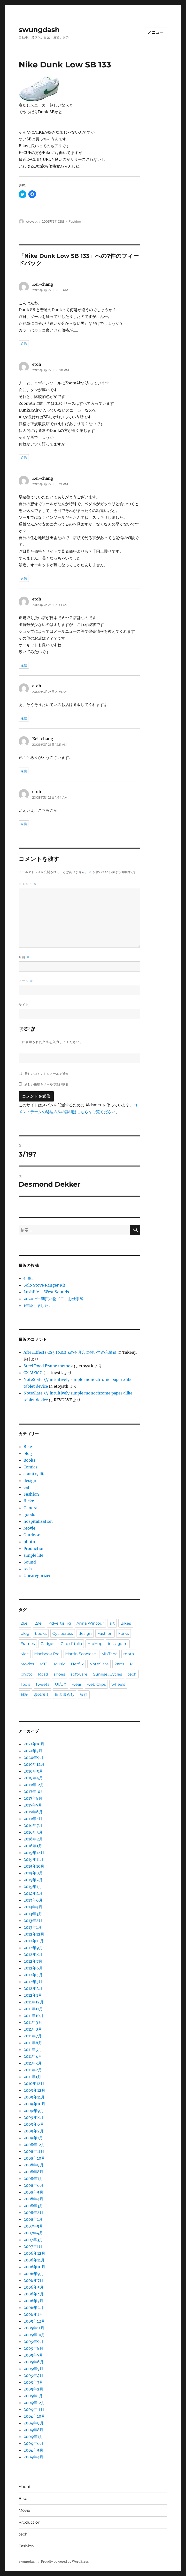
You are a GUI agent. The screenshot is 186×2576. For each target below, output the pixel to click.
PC (132, 1664)
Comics (30, 1467)
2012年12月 (33, 1934)
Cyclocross (62, 1633)
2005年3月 (33, 2382)
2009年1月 (33, 2137)
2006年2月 (33, 2307)
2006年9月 (33, 2273)
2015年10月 (33, 1866)
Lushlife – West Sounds (46, 1291)
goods (29, 1514)
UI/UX (60, 1684)
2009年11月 (34, 2097)
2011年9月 (32, 2022)
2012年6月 (33, 1968)
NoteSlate (99, 1664)
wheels (118, 1684)
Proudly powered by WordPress (65, 2562)
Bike (27, 1446)
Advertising (60, 1623)
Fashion (75, 221)
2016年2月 (33, 1839)
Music (59, 1664)
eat (26, 1487)
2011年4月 (32, 2056)
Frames (28, 1643)
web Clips (96, 1684)
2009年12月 (34, 2090)
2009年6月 (33, 2124)
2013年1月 (32, 1927)
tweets (42, 1684)
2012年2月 (33, 1988)
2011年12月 (33, 2002)
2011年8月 (32, 2029)
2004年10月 (34, 2416)
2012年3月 (32, 1981)
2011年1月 (32, 2076)
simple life (33, 1555)
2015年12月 (33, 1852)
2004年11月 (33, 2409)
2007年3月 (33, 2239)
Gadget (47, 1643)
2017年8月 (32, 1798)
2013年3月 (32, 1913)
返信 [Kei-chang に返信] (24, 344)
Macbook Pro (47, 1654)
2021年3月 (32, 1750)
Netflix (77, 1664)
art (112, 1623)
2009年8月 (33, 2117)
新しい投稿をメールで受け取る (46, 1084)
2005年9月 (33, 2341)
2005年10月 (34, 2334)
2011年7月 (32, 2035)
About (25, 2486)
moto (128, 1654)
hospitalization (38, 1521)
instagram (118, 1643)
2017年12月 (33, 1784)
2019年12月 (34, 1764)
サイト (24, 1004)
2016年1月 (32, 1845)
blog (27, 1453)
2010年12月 (33, 2083)
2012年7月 (32, 1961)
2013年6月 (33, 1900)
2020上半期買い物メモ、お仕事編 (53, 1298)
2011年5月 (32, 2049)
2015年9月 (33, 1873)
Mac (25, 1654)
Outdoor (31, 1534)
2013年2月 (32, 1920)
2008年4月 (33, 2198)
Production (34, 1548)
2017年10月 (33, 1791)
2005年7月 (33, 2355)
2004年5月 (33, 2450)
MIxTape (109, 1654)
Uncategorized (37, 1575)
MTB (44, 1664)
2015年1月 (32, 1886)
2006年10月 (34, 2266)
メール (26, 981)
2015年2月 (33, 1879)
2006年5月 (33, 2287)
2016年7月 (33, 1825)
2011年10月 (33, 2015)
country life (34, 1473)
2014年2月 (33, 1893)
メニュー (155, 32)
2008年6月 (33, 2185)
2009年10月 (34, 2103)
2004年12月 (34, 2402)
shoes (59, 1674)
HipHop (94, 1643)
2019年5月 (33, 1771)
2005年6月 (33, 2361)
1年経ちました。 (37, 1305)
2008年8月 (33, 2171)
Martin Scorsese (80, 1654)
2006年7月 (33, 2280)
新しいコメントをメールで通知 (46, 1074)
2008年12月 (34, 2144)
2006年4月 (33, 2294)
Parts (119, 1664)
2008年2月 (33, 2212)
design (29, 1480)
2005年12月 (34, 2321)
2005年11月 (33, 2327)
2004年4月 (33, 2456)
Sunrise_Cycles (107, 1674)
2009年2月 (33, 2131)
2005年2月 (33, 2389)
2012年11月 (33, 1940)
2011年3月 (32, 2063)
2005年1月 (33, 2395)
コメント (28, 884)
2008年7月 (33, 2178)
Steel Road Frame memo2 (48, 1365)
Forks (123, 1633)
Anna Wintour (90, 1623)
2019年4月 (33, 1777)
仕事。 (29, 1278)
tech (27, 1568)
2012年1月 (32, 1995)
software (79, 1674)
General (31, 1507)
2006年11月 (34, 2260)
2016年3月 (33, 1832)
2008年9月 (33, 2165)
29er (39, 1623)
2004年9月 (33, 2423)
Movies (27, 1664)
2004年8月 (33, 2429)
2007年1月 (32, 2246)
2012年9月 (33, 1947)
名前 (24, 957)
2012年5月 (33, 1974)
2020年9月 (33, 1757)
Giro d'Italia (71, 1643)
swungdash (39, 29)
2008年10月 (34, 2158)
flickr (28, 1501)
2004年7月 (33, 2436)
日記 (24, 1694)
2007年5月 (33, 2226)
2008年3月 (33, 2205)
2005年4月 (33, 2375)
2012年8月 (33, 1954)
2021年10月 (33, 1744)
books (41, 1633)
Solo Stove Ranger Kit (44, 1285)
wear (76, 1684)
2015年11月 (33, 1859)
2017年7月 (32, 1805)
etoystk (32, 221)
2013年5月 (32, 1906)
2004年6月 (33, 2443)
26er (25, 1623)
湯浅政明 (41, 1694)
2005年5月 (33, 2368)
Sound (29, 1562)
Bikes (125, 1623)
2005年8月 (33, 2348)
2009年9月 (33, 2110)
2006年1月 (33, 2314)
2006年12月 (34, 2253)
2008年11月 (33, 2151)
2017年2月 (32, 1818)
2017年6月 (33, 1811)
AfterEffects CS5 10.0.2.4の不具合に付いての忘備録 (69, 1352)
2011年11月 (33, 2008)
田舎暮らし (64, 1694)
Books (29, 1460)
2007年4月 (33, 2232)
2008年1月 (33, 2219)
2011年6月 (32, 2042)
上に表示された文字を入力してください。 (51, 1042)
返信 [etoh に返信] (24, 458)
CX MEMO (33, 1372)
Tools (25, 1684)
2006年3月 (33, 2300)
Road (43, 1674)
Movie (29, 1528)
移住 (84, 1694)
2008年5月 (33, 2192)
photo (29, 1541)
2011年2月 (32, 2069)
